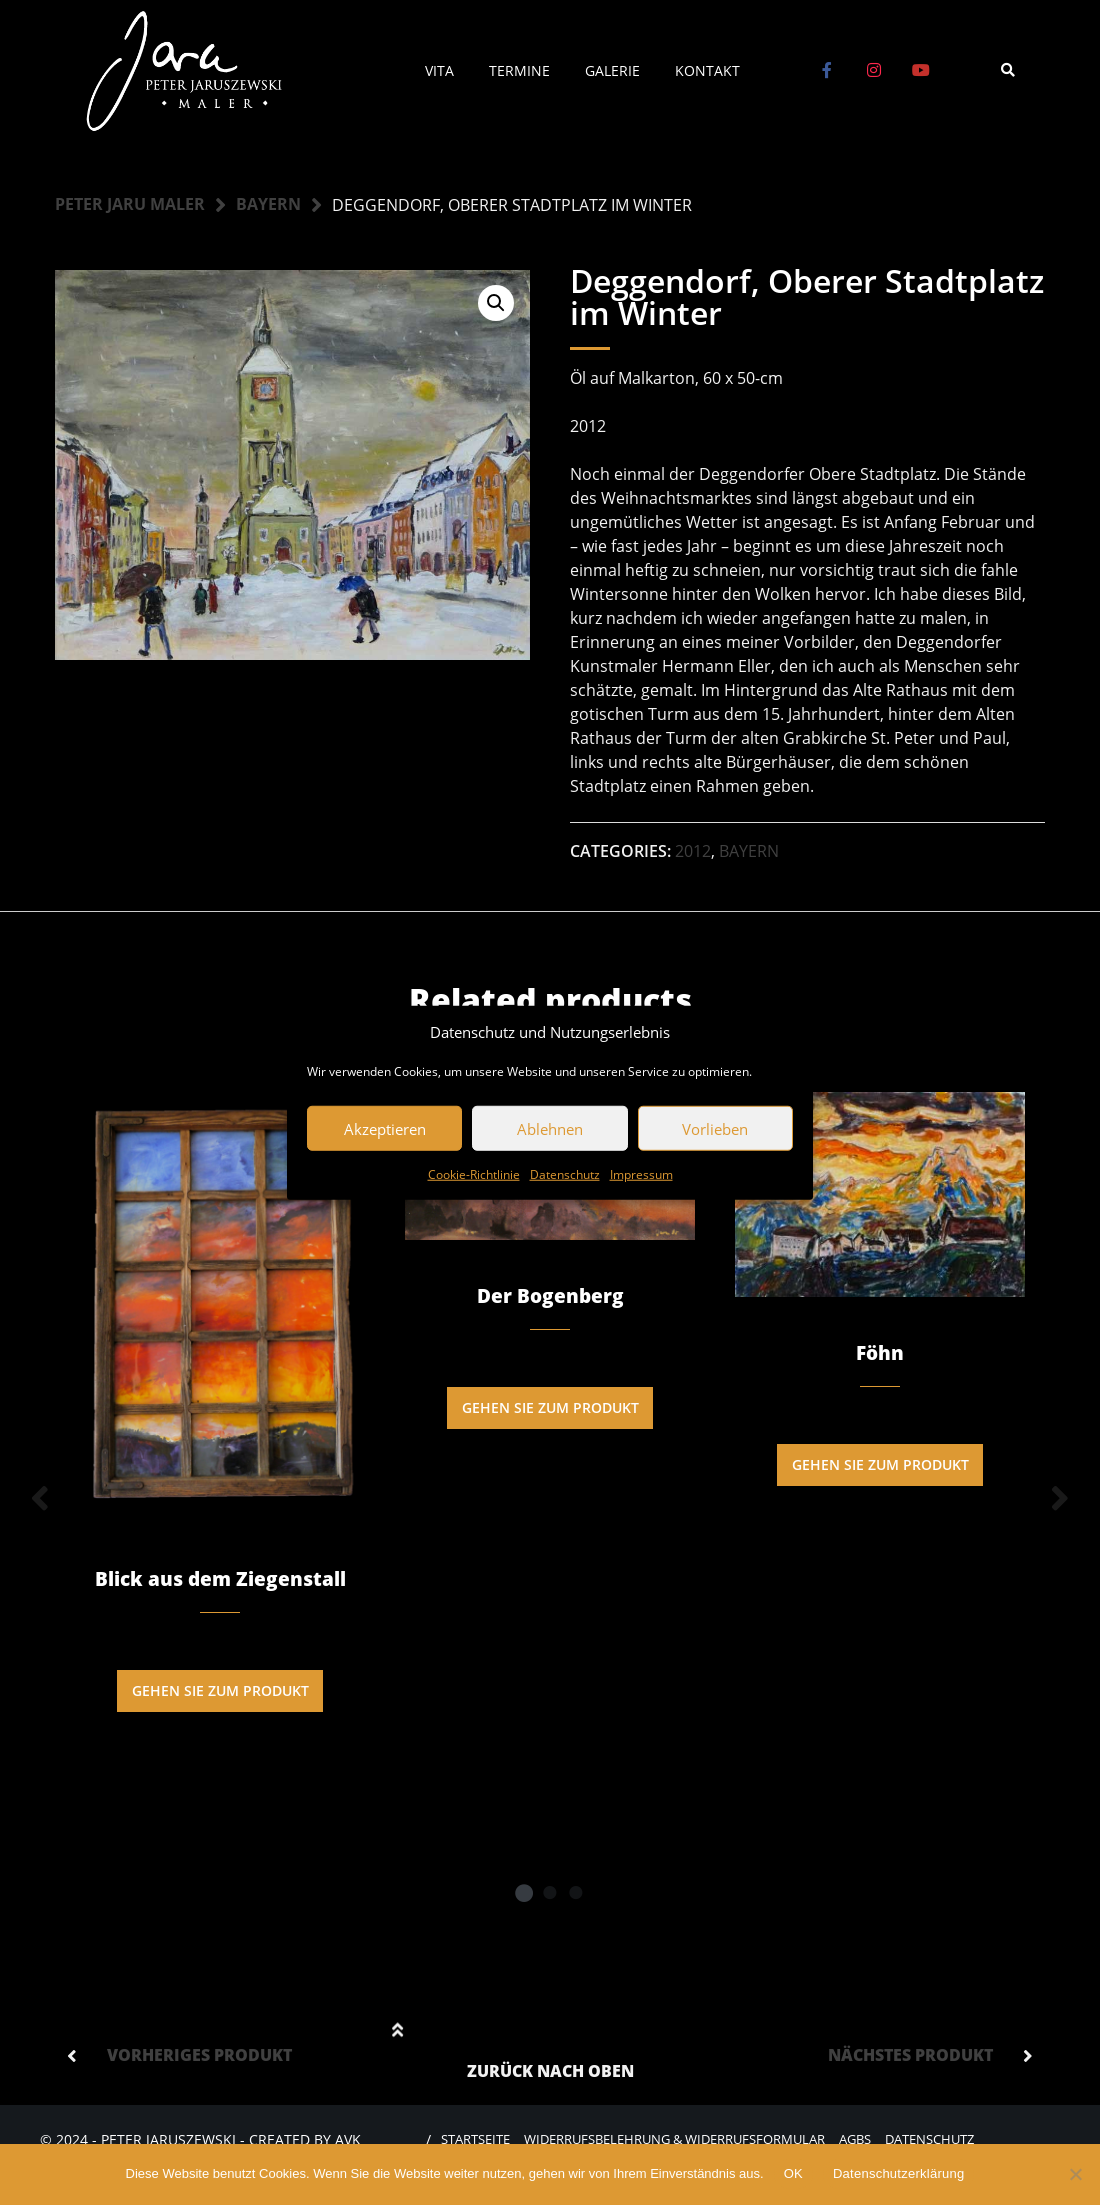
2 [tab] (550, 1896)
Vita (439, 70)
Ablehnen (550, 1128)
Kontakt (707, 70)
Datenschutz (565, 1174)
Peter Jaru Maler (130, 205)
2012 (693, 851)
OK (793, 2173)
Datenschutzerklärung (898, 2173)
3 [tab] (576, 1896)
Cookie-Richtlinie (474, 1174)
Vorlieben (715, 1128)
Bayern (268, 205)
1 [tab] (524, 1896)
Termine (519, 70)
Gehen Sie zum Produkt (220, 1691)
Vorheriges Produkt (199, 2059)
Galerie (612, 70)
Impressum (641, 1174)
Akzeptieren (385, 1128)
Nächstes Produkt (910, 2059)
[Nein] (1075, 2174)
